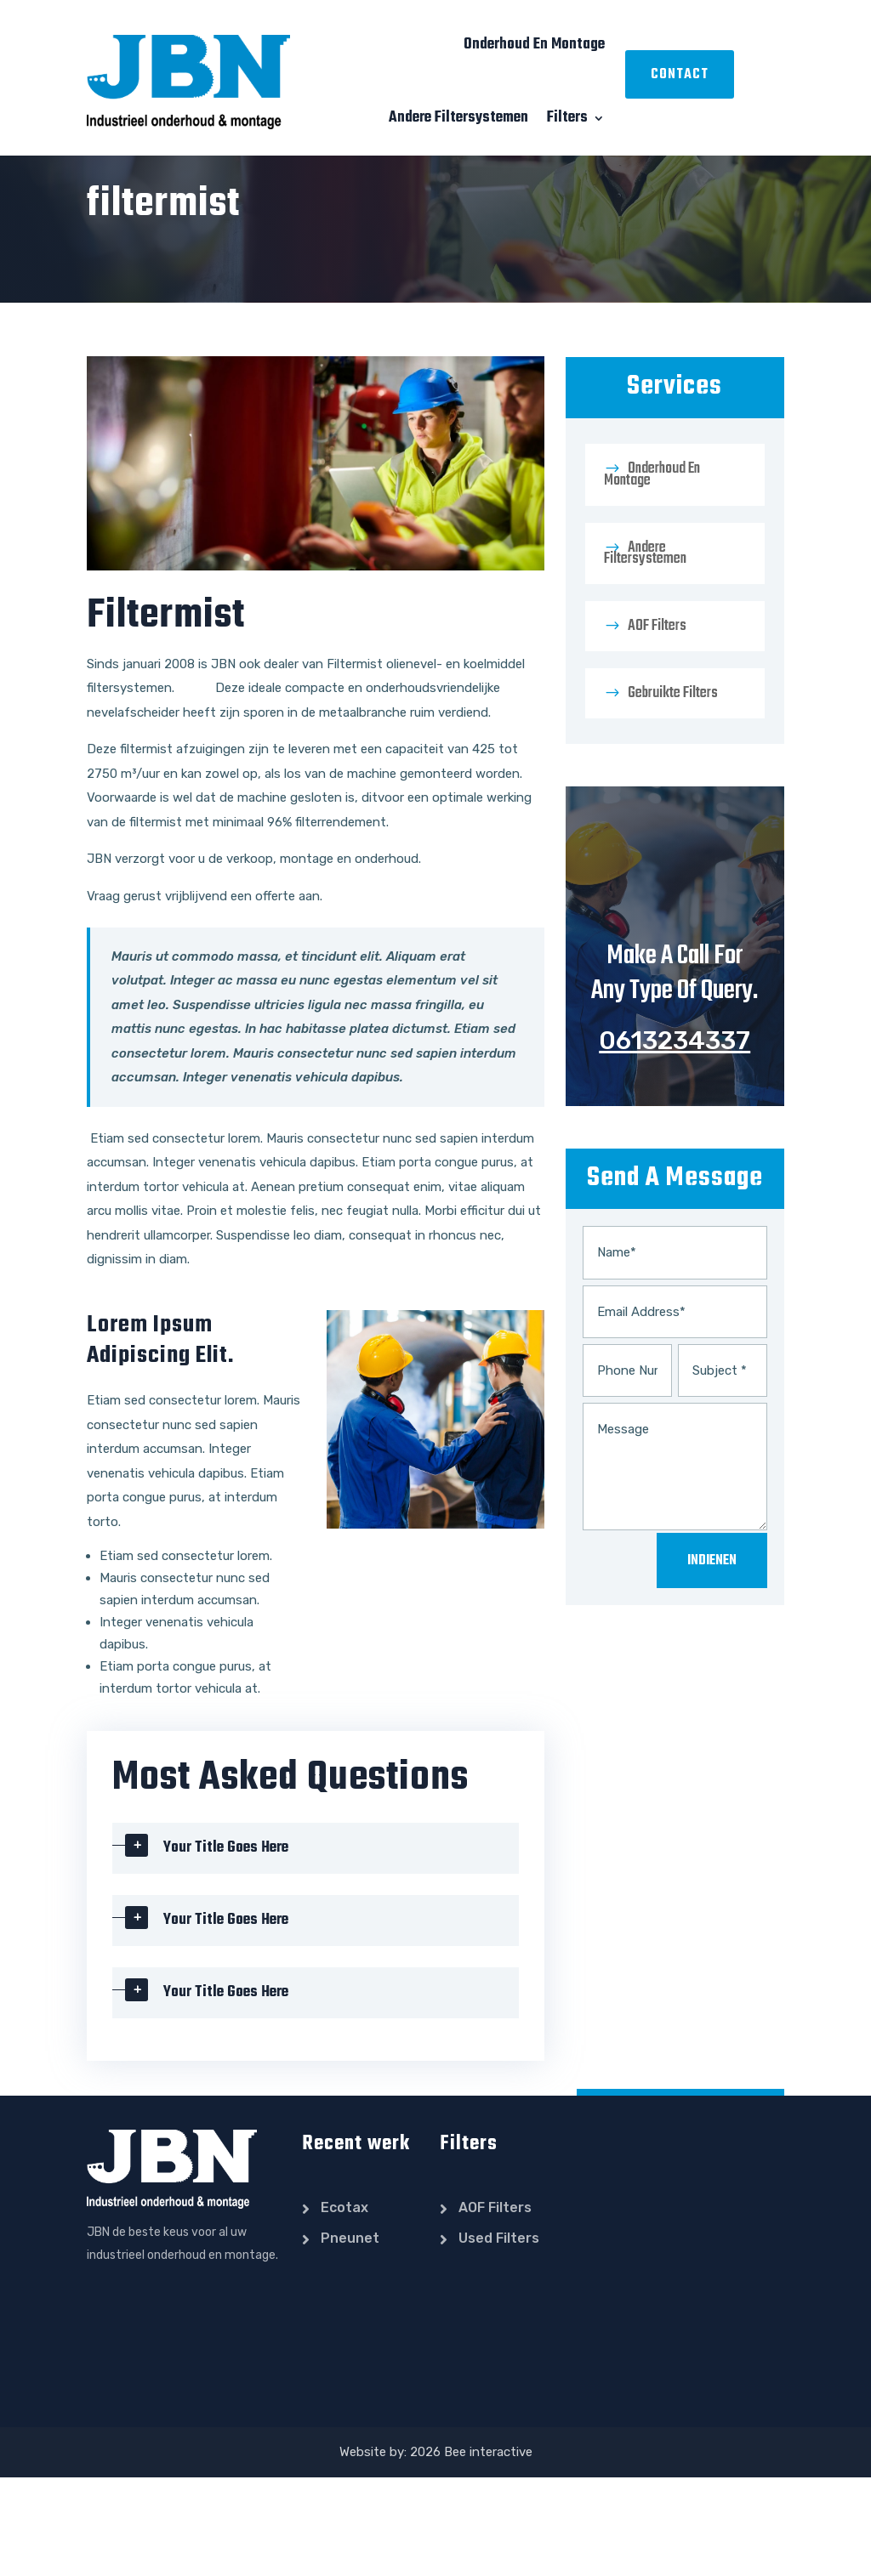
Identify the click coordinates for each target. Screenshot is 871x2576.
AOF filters (657, 724)
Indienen (712, 1659)
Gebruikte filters (673, 792)
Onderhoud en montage (534, 44)
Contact (680, 75)
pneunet (350, 2337)
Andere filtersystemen (458, 117)
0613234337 (674, 1139)
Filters (567, 117)
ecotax (344, 2306)
